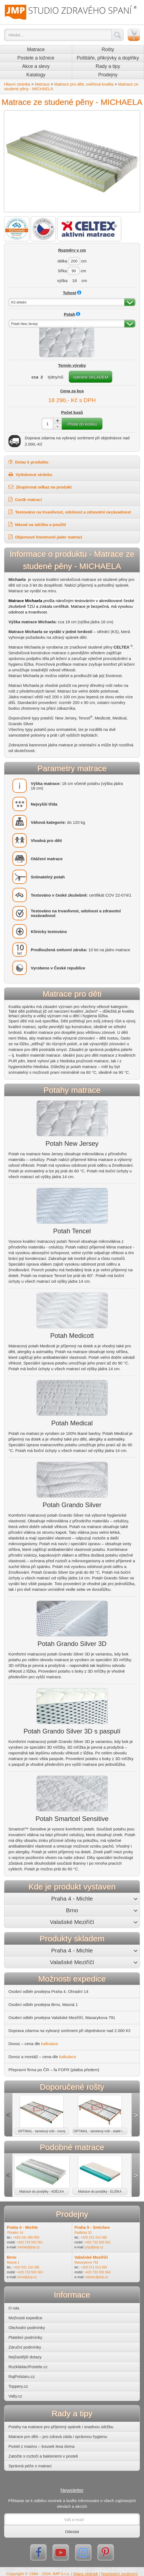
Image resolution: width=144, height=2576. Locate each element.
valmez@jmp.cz (96, 2277)
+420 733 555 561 (29, 2242)
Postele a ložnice (35, 58)
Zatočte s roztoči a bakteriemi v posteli (43, 2456)
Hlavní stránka (17, 84)
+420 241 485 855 (26, 2237)
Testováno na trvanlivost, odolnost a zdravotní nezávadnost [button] (69, 511)
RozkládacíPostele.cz (27, 2366)
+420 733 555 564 (97, 2272)
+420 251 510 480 (94, 2237)
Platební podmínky (25, 2337)
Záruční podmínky (24, 2347)
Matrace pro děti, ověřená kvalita (84, 84)
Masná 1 (13, 2262)
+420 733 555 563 (29, 2272)
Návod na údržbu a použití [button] (37, 524)
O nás (13, 2308)
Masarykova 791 (87, 2262)
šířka (62, 270)
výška (62, 280)
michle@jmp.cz (28, 2247)
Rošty (108, 49)
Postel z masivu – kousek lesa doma (41, 2446)
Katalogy (35, 74)
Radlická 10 (83, 2232)
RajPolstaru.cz (21, 2376)
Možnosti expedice (25, 2317)
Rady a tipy (108, 66)
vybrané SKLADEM (90, 377)
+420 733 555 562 (97, 2242)
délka (62, 261)
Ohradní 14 (15, 2232)
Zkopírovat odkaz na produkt (40, 486)
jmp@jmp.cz (94, 2247)
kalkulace (49, 2043)
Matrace (36, 49)
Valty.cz (15, 2396)
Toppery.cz (18, 2386)
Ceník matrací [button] (25, 499)
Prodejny (108, 74)
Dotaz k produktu (28, 461)
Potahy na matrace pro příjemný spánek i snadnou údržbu (60, 2426)
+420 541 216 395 (26, 2267)
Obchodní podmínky (26, 2327)
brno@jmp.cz (27, 2277)
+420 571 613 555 (94, 2267)
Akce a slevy (36, 66)
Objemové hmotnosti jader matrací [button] (45, 536)
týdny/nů (55, 377)
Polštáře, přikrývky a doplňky (108, 58)
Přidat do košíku (82, 424)
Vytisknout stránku (30, 474)
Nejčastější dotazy (25, 2357)
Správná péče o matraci (29, 2466)
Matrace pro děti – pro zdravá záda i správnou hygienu (57, 2436)
